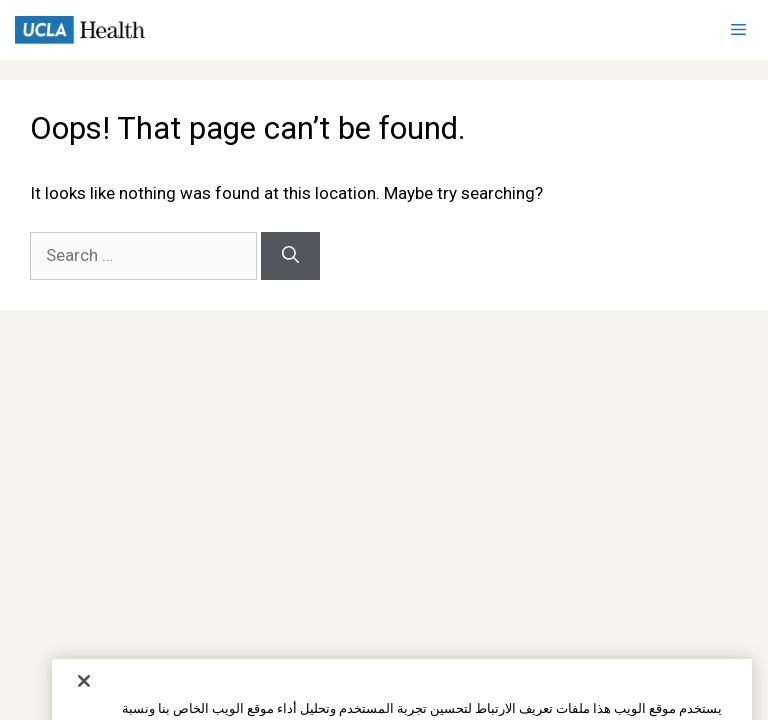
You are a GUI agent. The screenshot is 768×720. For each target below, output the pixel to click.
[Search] (290, 256)
